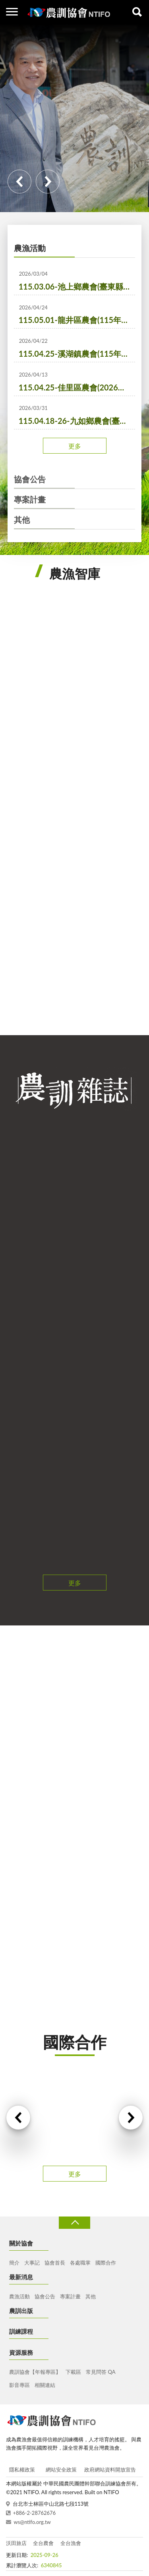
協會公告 (30, 479)
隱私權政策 (22, 2469)
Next (48, 181)
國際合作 (105, 2262)
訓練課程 (21, 2331)
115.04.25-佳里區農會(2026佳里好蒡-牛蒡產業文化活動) (77, 387)
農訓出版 (21, 2310)
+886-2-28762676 (34, 2513)
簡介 (14, 2262)
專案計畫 (30, 499)
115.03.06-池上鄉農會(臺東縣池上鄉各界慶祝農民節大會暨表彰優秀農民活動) (77, 286)
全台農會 (43, 2543)
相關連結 (45, 2385)
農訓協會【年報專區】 (35, 2372)
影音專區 (19, 2385)
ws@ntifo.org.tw (32, 2522)
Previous (19, 181)
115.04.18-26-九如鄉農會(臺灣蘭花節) (77, 420)
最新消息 (21, 2276)
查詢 (137, 12)
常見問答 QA (100, 2372)
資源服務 (21, 2352)
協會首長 (55, 2262)
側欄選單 (12, 11)
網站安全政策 (61, 2469)
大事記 (32, 2262)
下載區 (73, 2372)
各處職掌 (80, 2262)
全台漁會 (70, 2543)
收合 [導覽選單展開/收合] (74, 2223)
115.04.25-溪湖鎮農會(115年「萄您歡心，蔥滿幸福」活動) (77, 353)
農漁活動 (30, 248)
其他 (22, 519)
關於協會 (21, 2243)
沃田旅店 (16, 2543)
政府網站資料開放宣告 (110, 2469)
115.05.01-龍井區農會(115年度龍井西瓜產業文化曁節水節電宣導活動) (77, 320)
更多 (74, 446)
